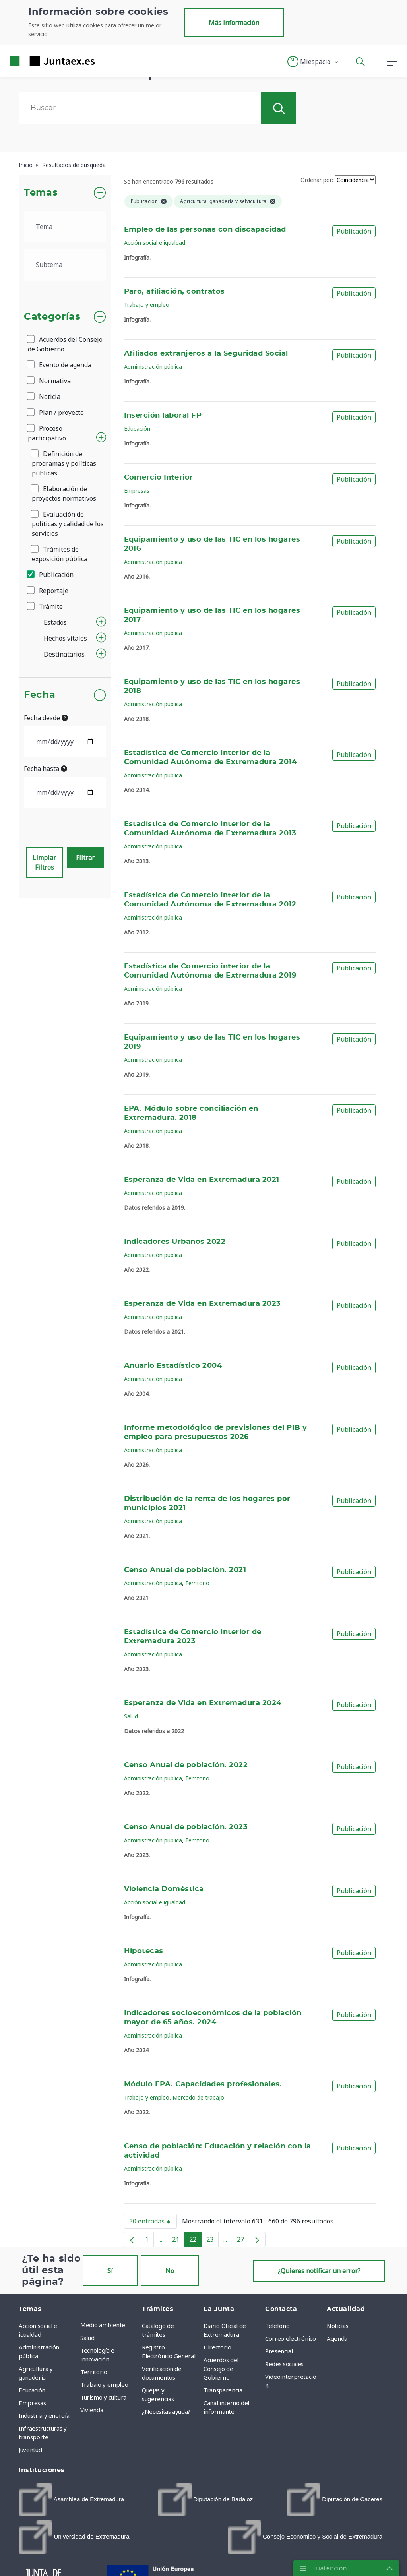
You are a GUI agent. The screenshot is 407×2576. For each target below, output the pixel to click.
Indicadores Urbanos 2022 (175, 1241)
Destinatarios (64, 654)
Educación (137, 428)
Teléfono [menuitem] (277, 2326)
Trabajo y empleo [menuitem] (104, 2384)
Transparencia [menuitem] (223, 2390)
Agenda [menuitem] (337, 2338)
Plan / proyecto (56, 412)
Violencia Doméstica (164, 1889)
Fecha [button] (39, 695)
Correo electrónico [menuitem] (290, 2338)
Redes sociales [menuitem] (284, 2364)
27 (243, 2241)
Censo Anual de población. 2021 (185, 1570)
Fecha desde (46, 717)
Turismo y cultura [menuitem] (103, 2397)
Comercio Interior (158, 477)
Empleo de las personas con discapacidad (205, 229)
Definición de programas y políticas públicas (64, 463)
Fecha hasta (45, 768)
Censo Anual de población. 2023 (186, 1827)
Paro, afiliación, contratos (174, 291)
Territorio (197, 1583)
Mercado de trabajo (198, 2097)
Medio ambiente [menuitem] (102, 2325)
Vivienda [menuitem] (91, 2410)
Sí (110, 2270)
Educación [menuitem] (32, 2390)
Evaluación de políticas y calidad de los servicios (68, 524)
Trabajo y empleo (146, 304)
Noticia (44, 396)
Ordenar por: (316, 180)
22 (195, 2241)
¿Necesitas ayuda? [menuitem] (166, 2411)
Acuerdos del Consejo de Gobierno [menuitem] (221, 2368)
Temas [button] (41, 193)
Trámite (45, 606)
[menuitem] (71, 2499)
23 (212, 2241)
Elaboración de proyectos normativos (64, 493)
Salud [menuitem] (87, 2338)
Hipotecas (143, 1951)
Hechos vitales (65, 638)
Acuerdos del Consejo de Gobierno (65, 344)
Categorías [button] (52, 317)
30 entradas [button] (153, 2223)
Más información (234, 22)
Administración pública (153, 366)
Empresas (136, 490)
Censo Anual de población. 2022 (186, 1765)
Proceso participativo (47, 433)
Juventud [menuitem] (30, 2450)
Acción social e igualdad (154, 242)
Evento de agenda (59, 364)
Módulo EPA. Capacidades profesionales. (203, 2084)
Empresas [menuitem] (32, 2403)
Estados (55, 622)
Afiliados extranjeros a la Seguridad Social (206, 353)
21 (178, 2241)
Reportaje (48, 590)
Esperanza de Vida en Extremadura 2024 (202, 1703)
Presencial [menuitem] (279, 2351)
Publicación (51, 574)
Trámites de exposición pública (59, 554)
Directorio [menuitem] (217, 2347)
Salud (131, 1716)
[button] (313, 61)
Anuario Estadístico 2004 (173, 1365)
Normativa (49, 380)
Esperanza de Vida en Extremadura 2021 (201, 1179)
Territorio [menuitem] (93, 2372)
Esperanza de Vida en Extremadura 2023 (202, 1303)
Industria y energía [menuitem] (44, 2415)
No (169, 2270)
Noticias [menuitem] (337, 2326)
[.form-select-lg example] (65, 226)
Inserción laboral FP (163, 415)
